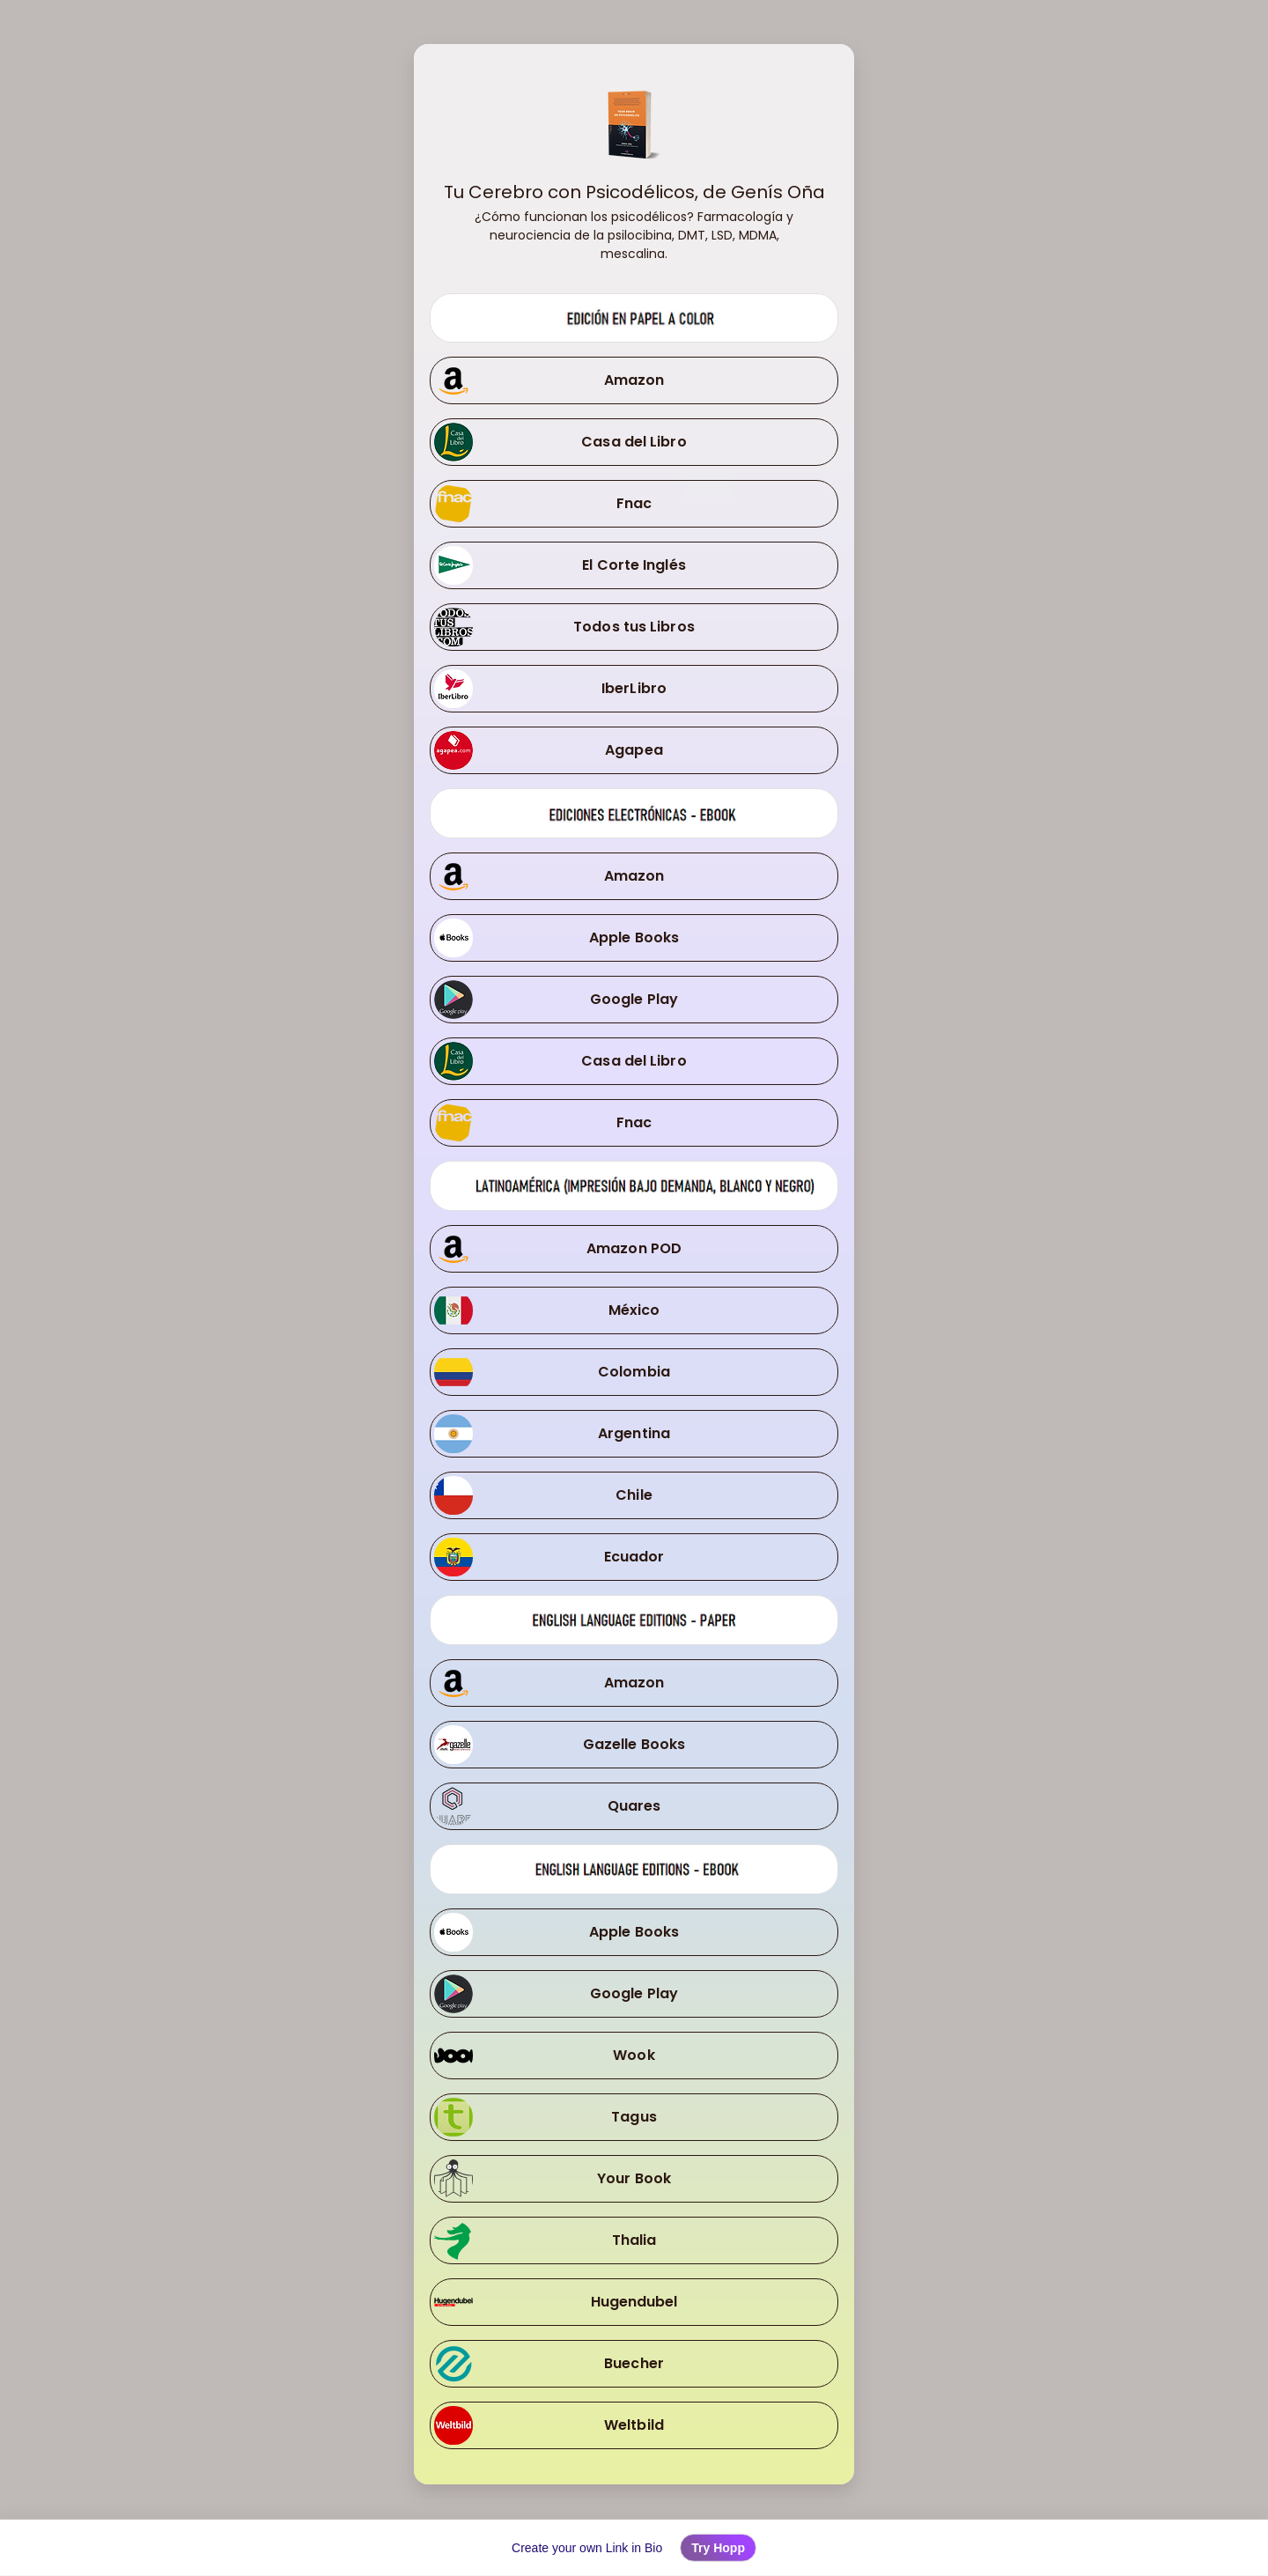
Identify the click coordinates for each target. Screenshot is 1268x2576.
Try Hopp (718, 2548)
